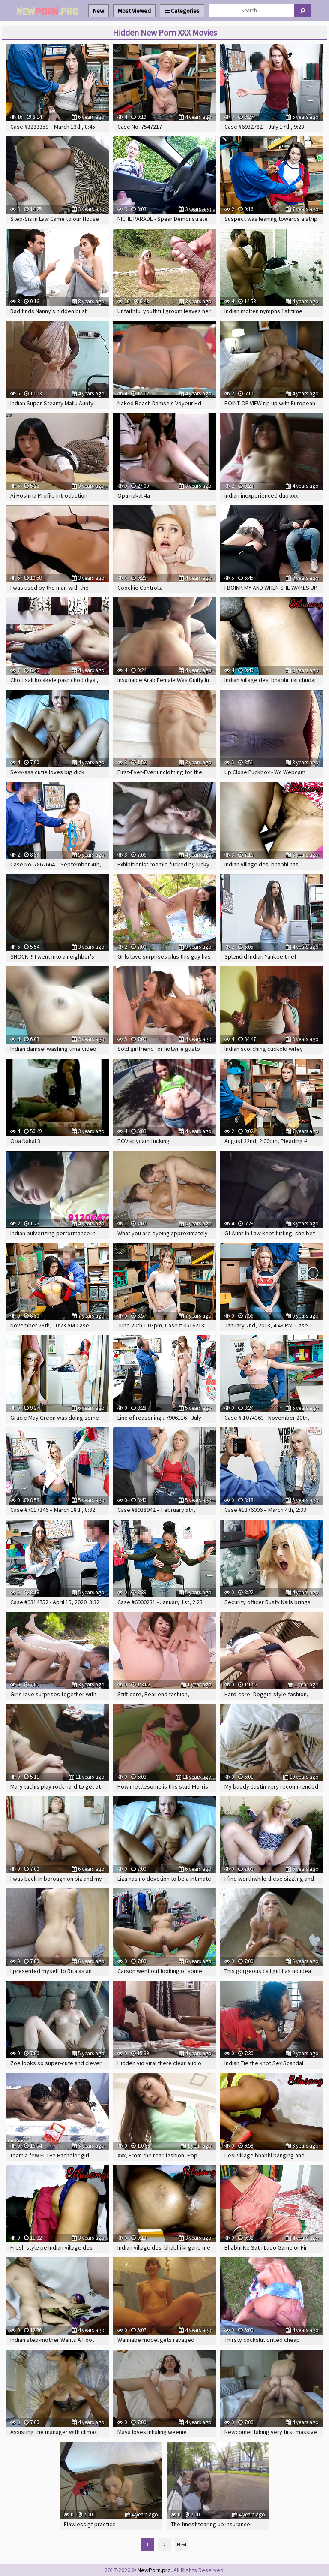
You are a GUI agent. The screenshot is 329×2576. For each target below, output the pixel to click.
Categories (182, 11)
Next (182, 2544)
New (98, 11)
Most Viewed (134, 11)
